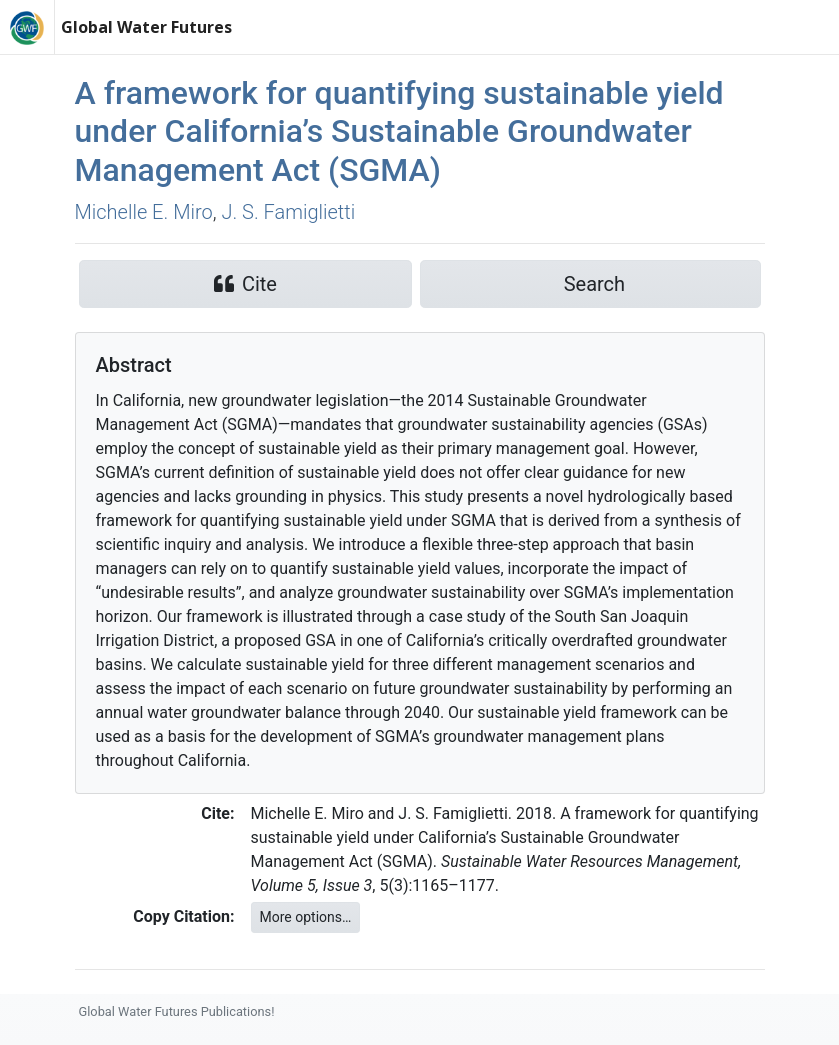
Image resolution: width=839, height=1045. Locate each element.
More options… (306, 917)
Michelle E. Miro (144, 212)
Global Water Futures (146, 27)
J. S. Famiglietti (288, 212)
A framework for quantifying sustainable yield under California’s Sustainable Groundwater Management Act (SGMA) (399, 131)
